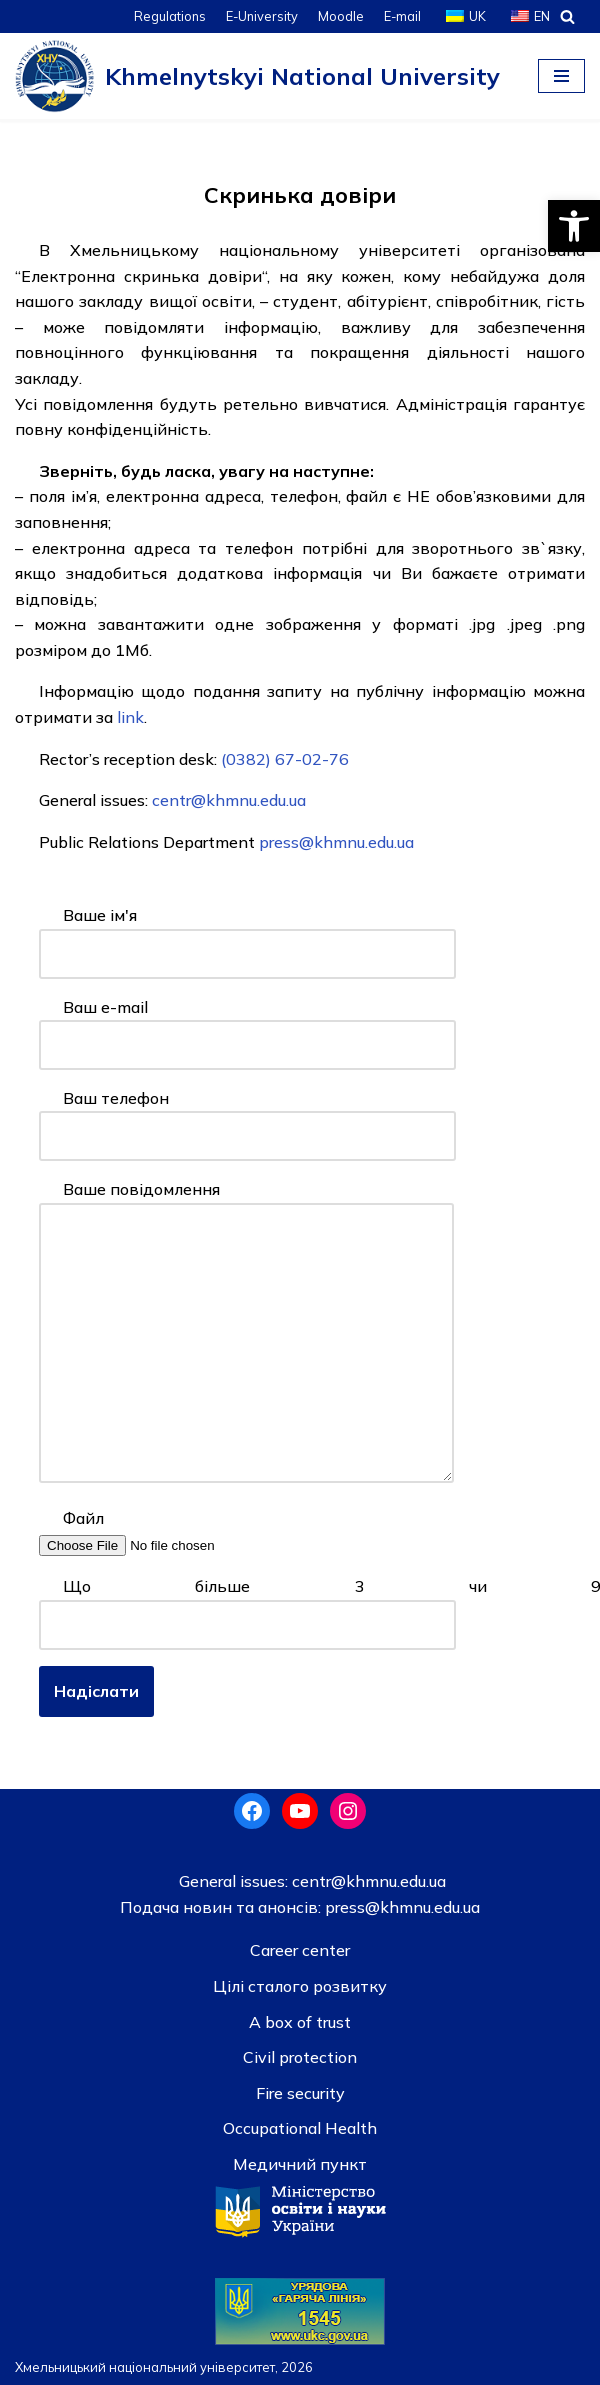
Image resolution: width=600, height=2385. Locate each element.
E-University (262, 16)
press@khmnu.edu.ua (336, 842)
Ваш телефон (247, 1117)
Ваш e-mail (247, 1026)
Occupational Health (300, 2128)
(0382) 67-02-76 (285, 759)
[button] (574, 226)
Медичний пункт (300, 2164)
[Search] (567, 16)
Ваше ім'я (247, 934)
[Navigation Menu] (561, 76)
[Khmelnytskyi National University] (257, 76)
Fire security (300, 2093)
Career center (300, 1950)
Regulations (170, 16)
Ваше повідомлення (246, 1333)
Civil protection (300, 2057)
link (130, 717)
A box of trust (300, 2022)
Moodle (341, 16)
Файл (165, 1531)
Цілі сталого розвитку (300, 1986)
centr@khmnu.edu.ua (227, 800)
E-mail (402, 16)
